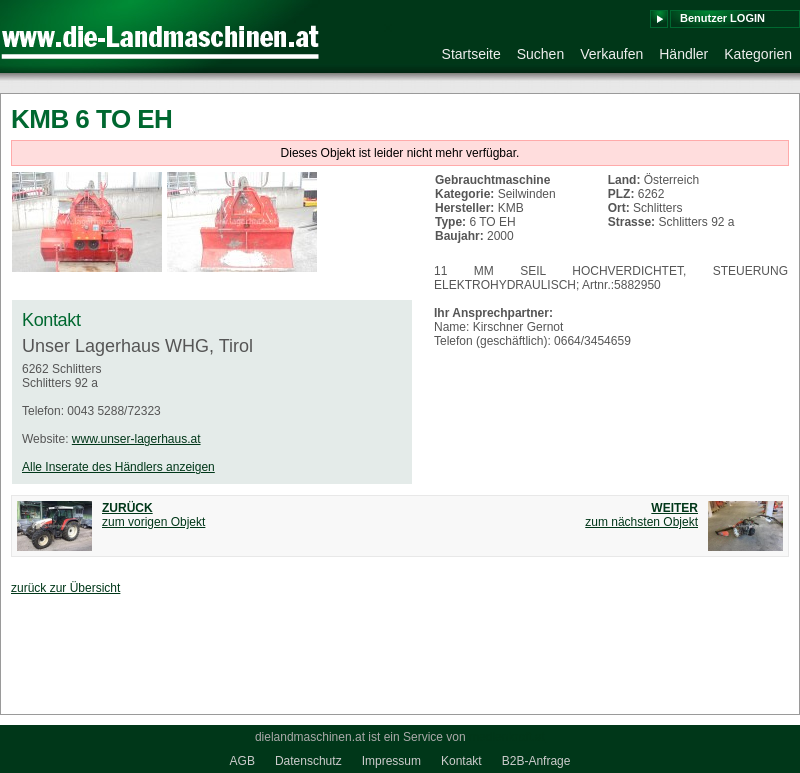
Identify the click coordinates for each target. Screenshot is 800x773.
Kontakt (461, 761)
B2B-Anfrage (536, 761)
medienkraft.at (507, 737)
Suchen (540, 54)
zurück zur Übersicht (65, 588)
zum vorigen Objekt (153, 515)
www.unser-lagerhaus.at (136, 439)
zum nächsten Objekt (641, 515)
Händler (683, 54)
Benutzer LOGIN (722, 18)
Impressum (391, 761)
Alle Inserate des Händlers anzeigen (118, 467)
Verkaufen (611, 54)
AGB (242, 761)
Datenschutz (308, 761)
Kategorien (758, 54)
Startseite (471, 54)
